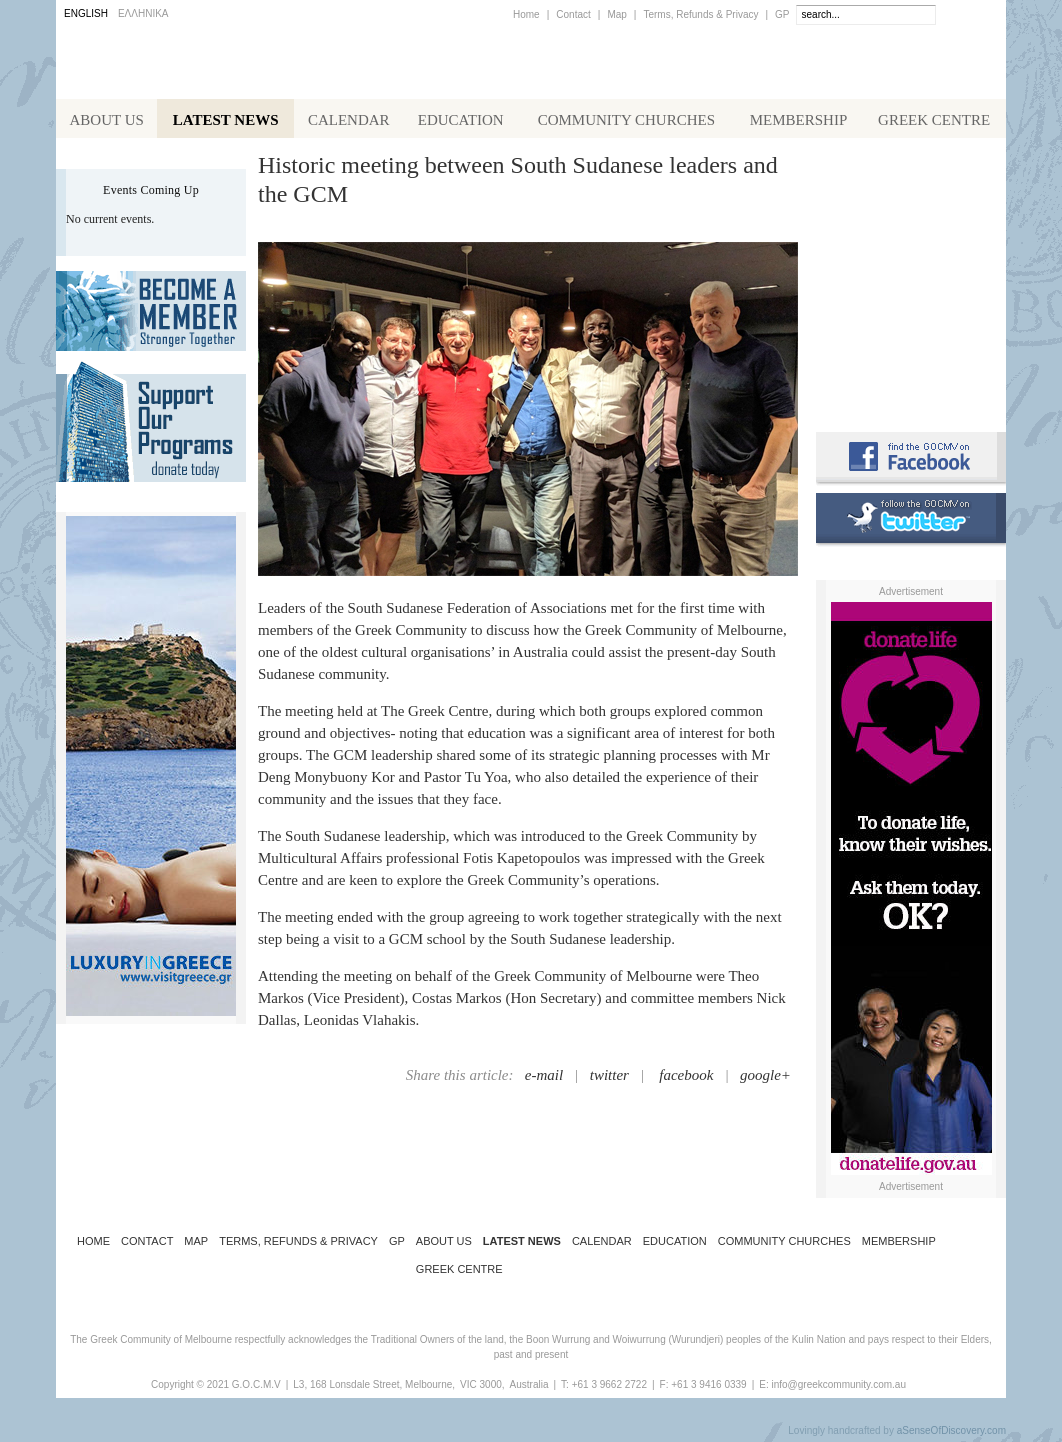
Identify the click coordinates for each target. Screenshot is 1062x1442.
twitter (609, 1079)
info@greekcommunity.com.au (838, 1388)
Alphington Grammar (911, 195)
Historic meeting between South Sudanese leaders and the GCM (518, 183)
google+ (765, 1079)
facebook (686, 1079)
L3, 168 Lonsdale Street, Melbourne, (374, 1388)
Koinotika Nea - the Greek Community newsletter (911, 279)
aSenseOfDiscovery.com (951, 1434)
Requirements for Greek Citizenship (911, 372)
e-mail (544, 1079)
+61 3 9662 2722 (609, 1388)
